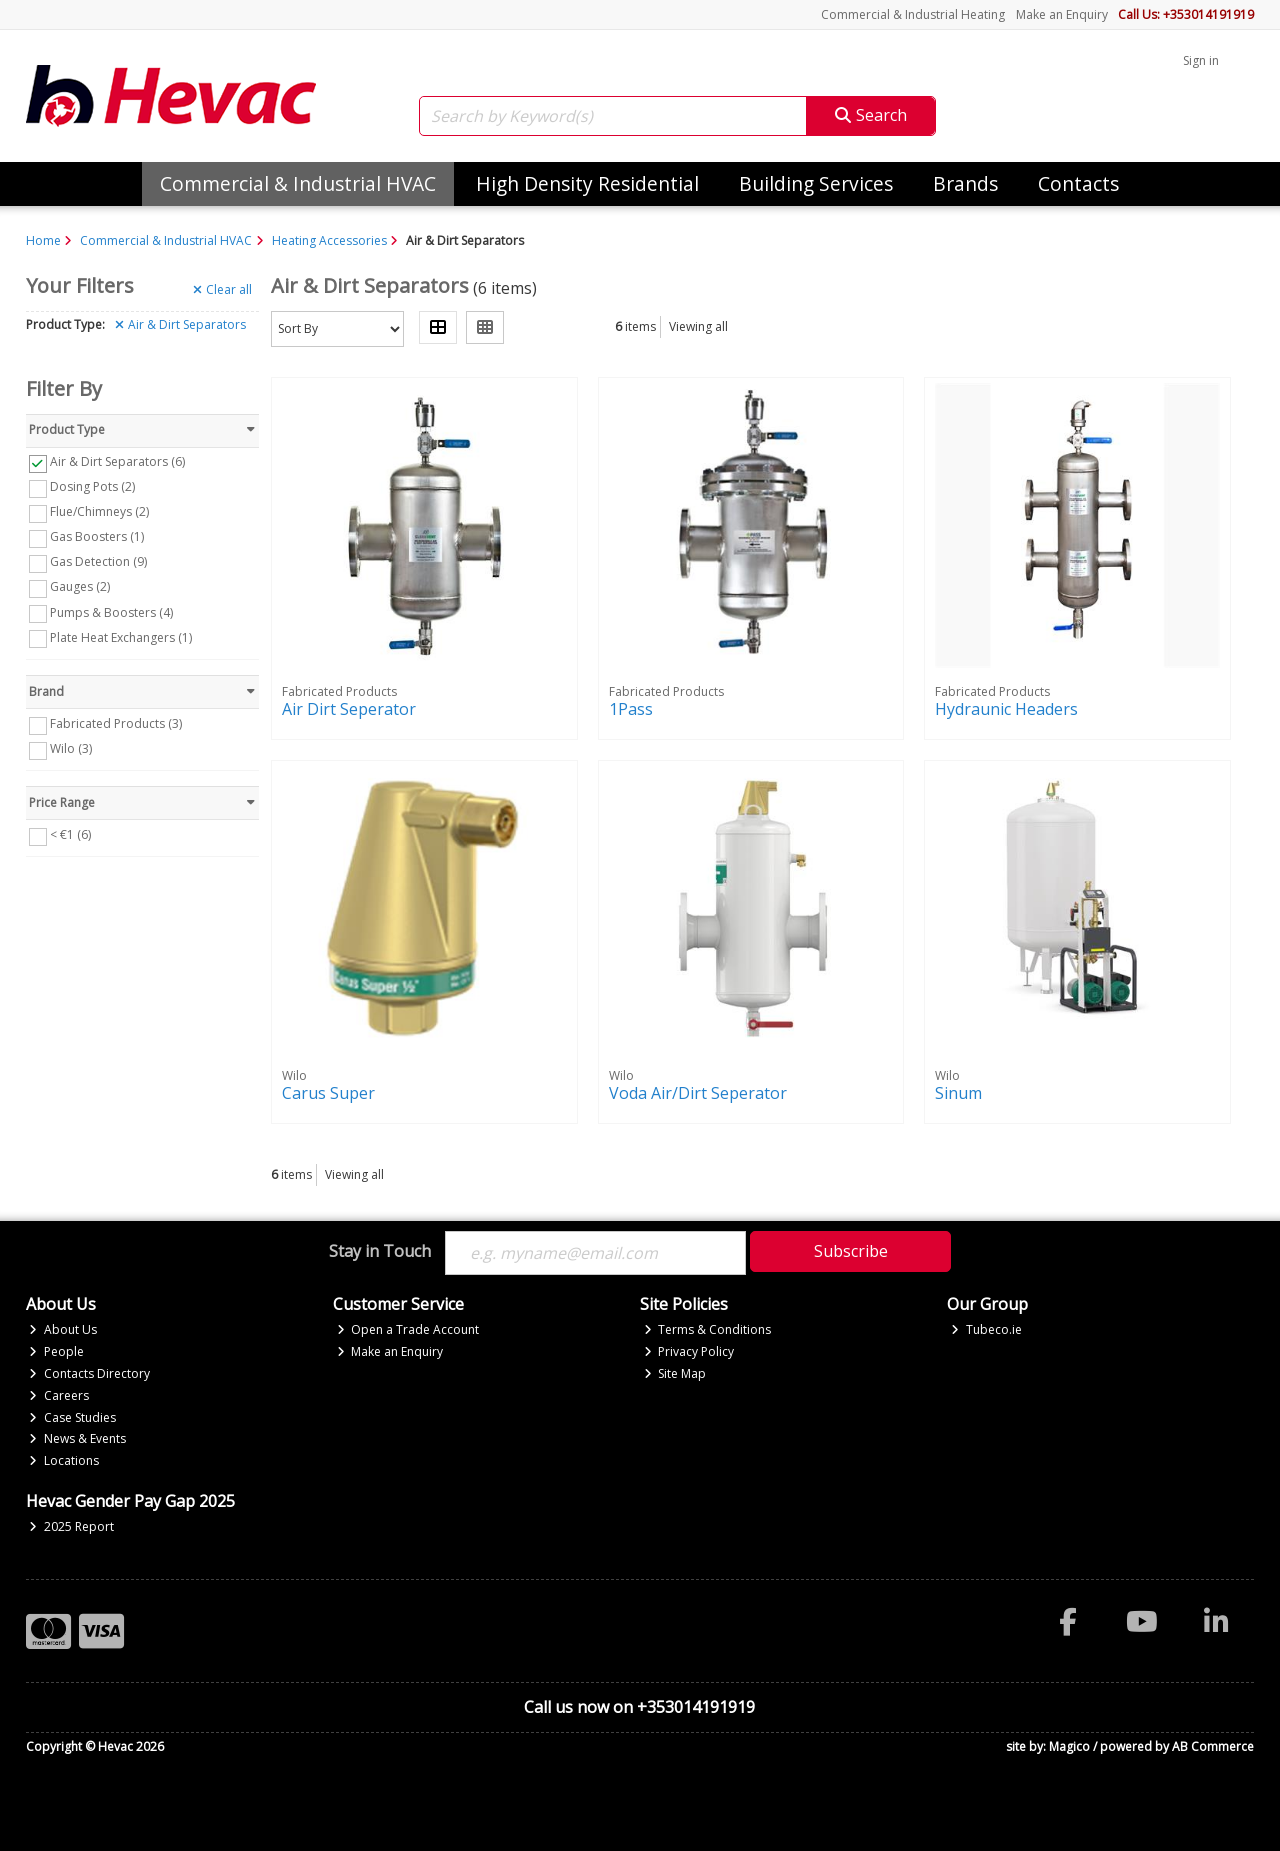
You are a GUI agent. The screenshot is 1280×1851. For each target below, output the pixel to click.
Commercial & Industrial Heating (913, 14)
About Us (63, 1329)
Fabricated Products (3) (116, 723)
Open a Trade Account (408, 1329)
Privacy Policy (689, 1351)
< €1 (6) (70, 834)
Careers (59, 1395)
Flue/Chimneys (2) (99, 511)
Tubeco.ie (986, 1329)
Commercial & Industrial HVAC (298, 183)
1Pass (631, 709)
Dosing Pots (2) (92, 486)
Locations (64, 1460)
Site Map (675, 1373)
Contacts (1078, 183)
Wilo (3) (71, 748)
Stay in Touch (380, 1252)
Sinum (958, 1093)
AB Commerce (1213, 1746)
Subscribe (851, 1251)
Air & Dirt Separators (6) (117, 461)
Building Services (816, 183)
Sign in (1201, 60)
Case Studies (72, 1417)
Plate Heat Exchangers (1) (121, 636)
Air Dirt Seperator (349, 709)
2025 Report (71, 1526)
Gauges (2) (80, 586)
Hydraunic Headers (1006, 709)
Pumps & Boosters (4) (111, 611)
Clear (222, 290)
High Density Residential (587, 183)
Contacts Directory (89, 1373)
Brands (965, 183)
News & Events (77, 1438)
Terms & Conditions (708, 1329)
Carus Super (328, 1093)
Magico (1069, 1746)
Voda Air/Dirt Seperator (698, 1093)
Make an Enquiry (1062, 14)
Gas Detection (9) (98, 561)
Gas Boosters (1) (97, 536)
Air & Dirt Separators (180, 325)
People (56, 1351)
